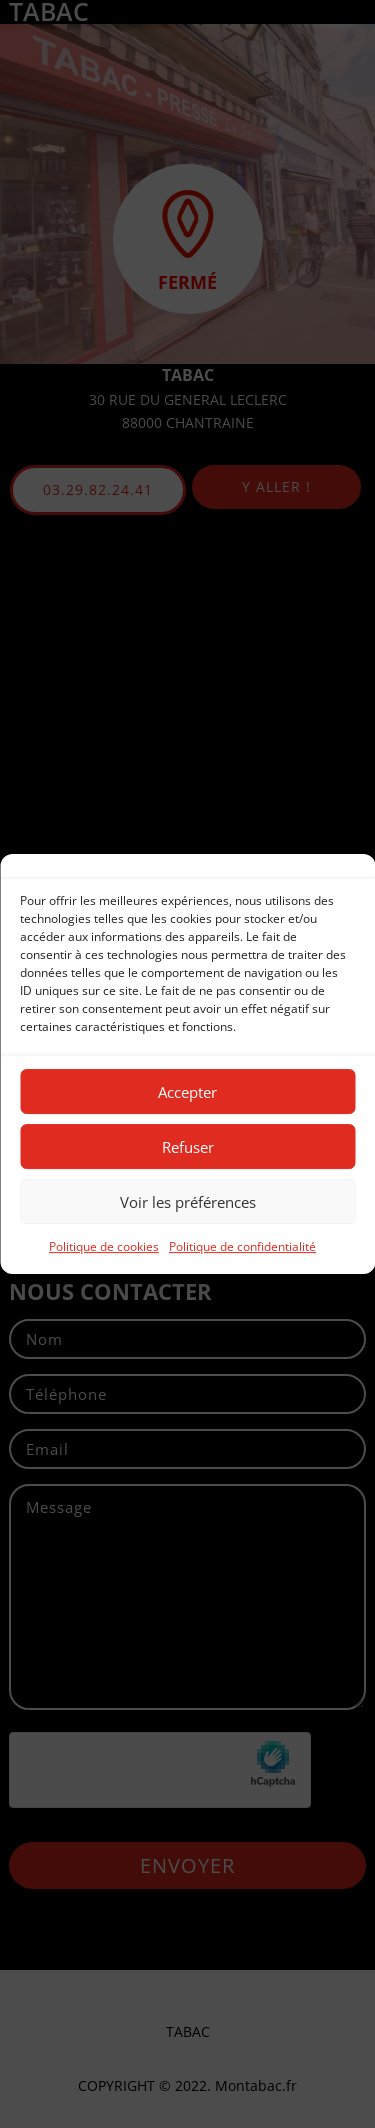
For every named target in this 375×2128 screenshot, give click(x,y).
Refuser (188, 1147)
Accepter (187, 1092)
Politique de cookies (104, 1246)
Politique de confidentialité (242, 1246)
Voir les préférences (188, 1202)
